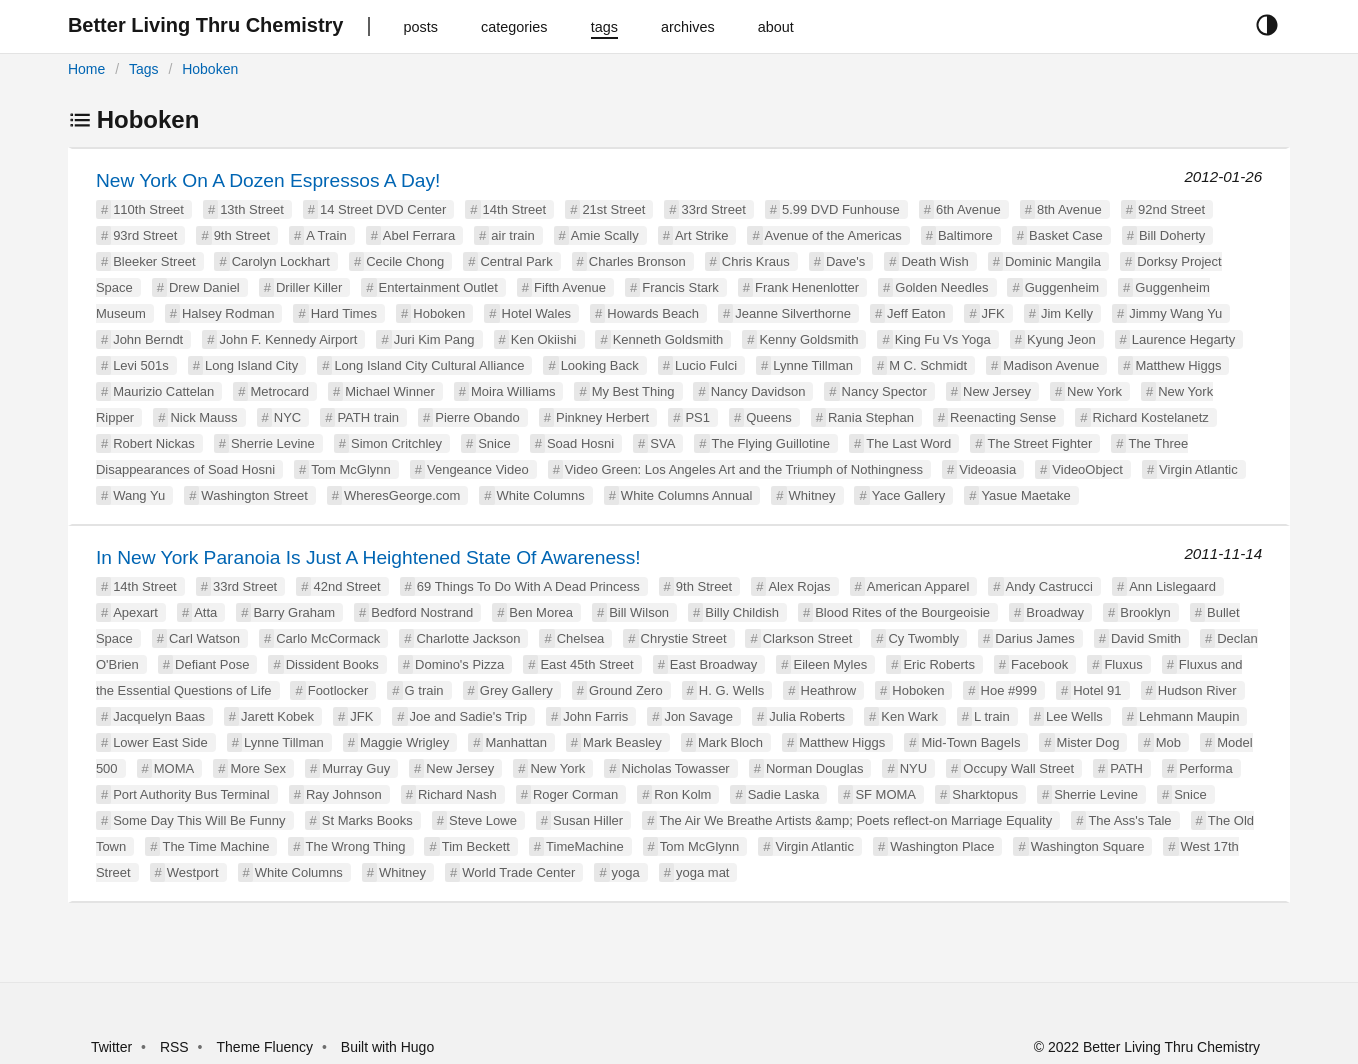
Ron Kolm (682, 794)
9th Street (242, 235)
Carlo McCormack (328, 638)
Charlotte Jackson (468, 638)
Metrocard (279, 391)
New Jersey (997, 391)
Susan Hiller (588, 820)
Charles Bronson (637, 261)
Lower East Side (160, 742)
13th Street (252, 209)
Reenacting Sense (1003, 417)
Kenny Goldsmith (808, 339)
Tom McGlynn (350, 469)
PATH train (368, 417)
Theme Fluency (267, 1047)
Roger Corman (575, 794)
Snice (494, 443)
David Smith (1146, 638)
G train (424, 690)
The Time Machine (215, 846)
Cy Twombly (923, 638)
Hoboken (210, 69)
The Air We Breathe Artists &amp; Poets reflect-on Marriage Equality (855, 820)
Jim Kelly (1067, 313)
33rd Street (713, 209)
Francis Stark (680, 287)
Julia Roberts (807, 716)
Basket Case (1066, 235)
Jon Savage (698, 716)
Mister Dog (1088, 742)
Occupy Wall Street (1018, 768)
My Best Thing (633, 391)
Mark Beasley (622, 742)
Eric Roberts (939, 664)
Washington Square (1088, 846)
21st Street (613, 209)
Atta (205, 612)
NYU (913, 768)
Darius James (1034, 638)
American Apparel (918, 586)
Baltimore (965, 235)
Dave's (845, 261)
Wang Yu (139, 495)
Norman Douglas (815, 768)
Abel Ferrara (419, 235)
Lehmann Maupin (1189, 716)
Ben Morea (541, 612)
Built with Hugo (387, 1047)
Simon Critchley (396, 443)
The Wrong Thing (356, 846)
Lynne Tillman (813, 365)
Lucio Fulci (706, 365)
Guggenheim (1062, 287)
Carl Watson (204, 638)
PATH (1126, 768)
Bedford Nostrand (422, 612)
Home (86, 69)
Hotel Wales (537, 313)
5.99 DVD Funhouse (841, 209)
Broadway (1055, 612)
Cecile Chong (405, 261)
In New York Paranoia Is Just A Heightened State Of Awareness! (368, 557)
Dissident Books (332, 664)
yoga (626, 872)
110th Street (148, 209)
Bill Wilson (639, 612)
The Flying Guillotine (771, 443)
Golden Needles (941, 287)
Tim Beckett (476, 846)
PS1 (697, 417)
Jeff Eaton (916, 313)
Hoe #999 (1009, 690)
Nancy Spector (884, 391)
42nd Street (346, 586)
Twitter (111, 1047)
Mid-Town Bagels (970, 742)
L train (992, 716)
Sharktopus (985, 794)
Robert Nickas (154, 443)
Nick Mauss (203, 417)
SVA (662, 443)
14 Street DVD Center (383, 209)
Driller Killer (309, 287)
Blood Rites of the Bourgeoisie (902, 612)
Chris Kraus (756, 261)
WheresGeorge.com (402, 495)
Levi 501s (141, 365)
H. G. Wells (732, 690)
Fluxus (1123, 664)
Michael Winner (390, 391)
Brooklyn (1145, 612)
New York (1094, 391)
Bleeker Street (154, 261)
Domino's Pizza (459, 664)
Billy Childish (742, 612)
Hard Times (344, 313)
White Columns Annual (687, 495)
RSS (174, 1047)
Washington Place (942, 846)
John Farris (595, 716)
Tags (144, 69)
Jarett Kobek (277, 716)
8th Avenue (1069, 209)
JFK (993, 313)
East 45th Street (586, 664)
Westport (193, 872)
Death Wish (934, 261)
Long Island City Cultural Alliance (429, 365)
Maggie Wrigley (404, 742)
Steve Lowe (483, 820)
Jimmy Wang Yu (1175, 313)
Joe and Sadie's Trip (468, 716)
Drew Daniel (204, 287)
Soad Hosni (580, 443)
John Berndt (148, 339)
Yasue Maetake (1025, 495)
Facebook (1039, 664)
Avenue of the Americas (833, 235)
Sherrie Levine (273, 443)
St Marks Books (367, 820)
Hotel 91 (1097, 690)
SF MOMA (885, 794)
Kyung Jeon (1061, 339)
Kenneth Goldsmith (668, 339)
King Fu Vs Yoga (943, 339)
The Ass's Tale (1129, 820)
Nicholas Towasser (676, 768)
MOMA (174, 768)
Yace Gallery (908, 495)
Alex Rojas (799, 586)
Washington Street (254, 495)
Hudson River (1197, 690)
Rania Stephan (871, 417)
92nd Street (1171, 209)
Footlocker (338, 690)
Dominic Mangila (1053, 261)
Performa (1205, 768)
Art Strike (701, 235)
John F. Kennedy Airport (288, 339)
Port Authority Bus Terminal (191, 794)
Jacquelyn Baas (159, 716)
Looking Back (600, 365)
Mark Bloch (730, 742)
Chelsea (581, 638)
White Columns (541, 495)
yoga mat (702, 872)
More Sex (258, 768)
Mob (1168, 742)
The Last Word (908, 443)
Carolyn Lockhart (281, 261)
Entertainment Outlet (438, 287)
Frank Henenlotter (807, 287)
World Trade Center (518, 872)
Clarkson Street (808, 638)
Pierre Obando (477, 417)
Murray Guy (356, 768)
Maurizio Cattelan (163, 391)
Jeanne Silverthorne (793, 313)
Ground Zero (626, 690)
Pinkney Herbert (602, 417)
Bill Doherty (1172, 235)
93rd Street (145, 235)
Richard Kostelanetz (1151, 417)
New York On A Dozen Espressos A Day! (268, 180)
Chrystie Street (684, 638)
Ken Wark (909, 716)
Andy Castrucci (1049, 586)
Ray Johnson (344, 794)
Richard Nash (457, 794)
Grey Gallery (516, 690)
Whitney (812, 495)
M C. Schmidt (928, 365)
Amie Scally (605, 235)
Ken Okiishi (544, 339)
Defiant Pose (212, 664)
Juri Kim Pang (434, 339)
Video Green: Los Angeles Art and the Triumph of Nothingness (744, 469)
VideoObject (1087, 469)
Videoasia (987, 469)
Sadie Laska (784, 794)
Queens (769, 417)
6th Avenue (968, 209)
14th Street (515, 209)
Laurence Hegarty (1183, 339)
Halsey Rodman (228, 313)
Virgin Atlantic (1198, 469)
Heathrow (829, 690)
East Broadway (713, 664)
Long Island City (251, 365)
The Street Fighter (1039, 443)
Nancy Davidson (758, 391)
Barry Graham (294, 612)
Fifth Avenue (570, 287)
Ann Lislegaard (1172, 586)
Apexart (135, 612)
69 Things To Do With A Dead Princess (528, 586)
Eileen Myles (830, 664)
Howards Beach (653, 313)
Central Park (516, 261)
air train (512, 235)
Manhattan (515, 742)
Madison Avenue (1051, 365)
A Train (326, 235)
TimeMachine (585, 846)
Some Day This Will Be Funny (199, 820)
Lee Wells (1074, 716)
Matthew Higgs (1178, 365)
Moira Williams (513, 391)
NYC (287, 417)
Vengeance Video (478, 469)
